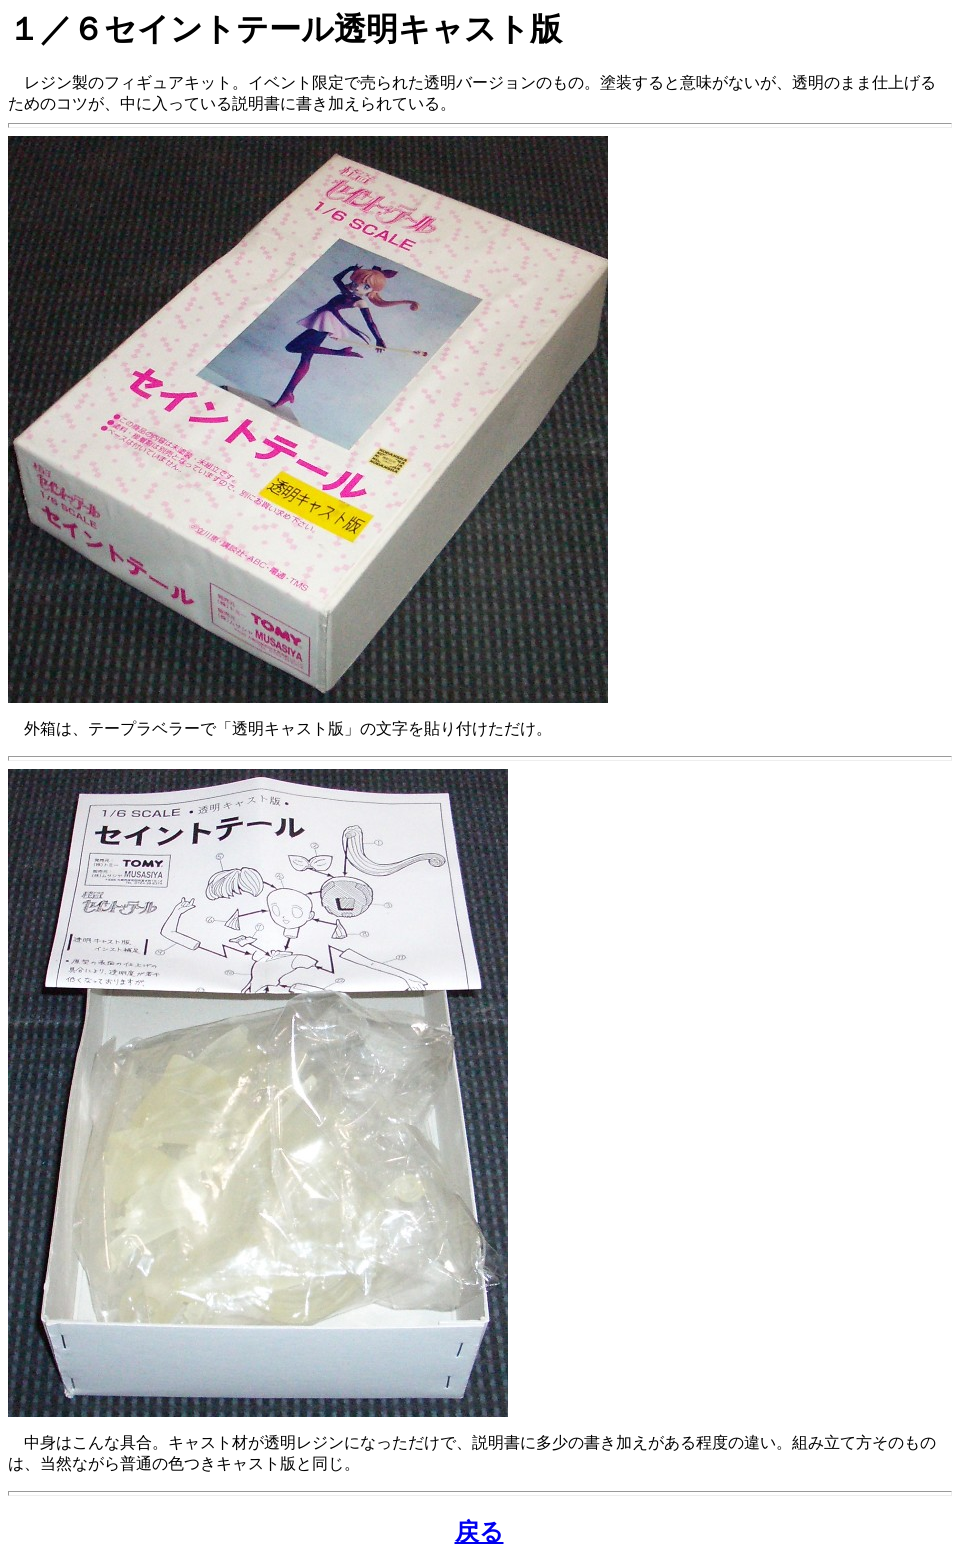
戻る (479, 1532)
